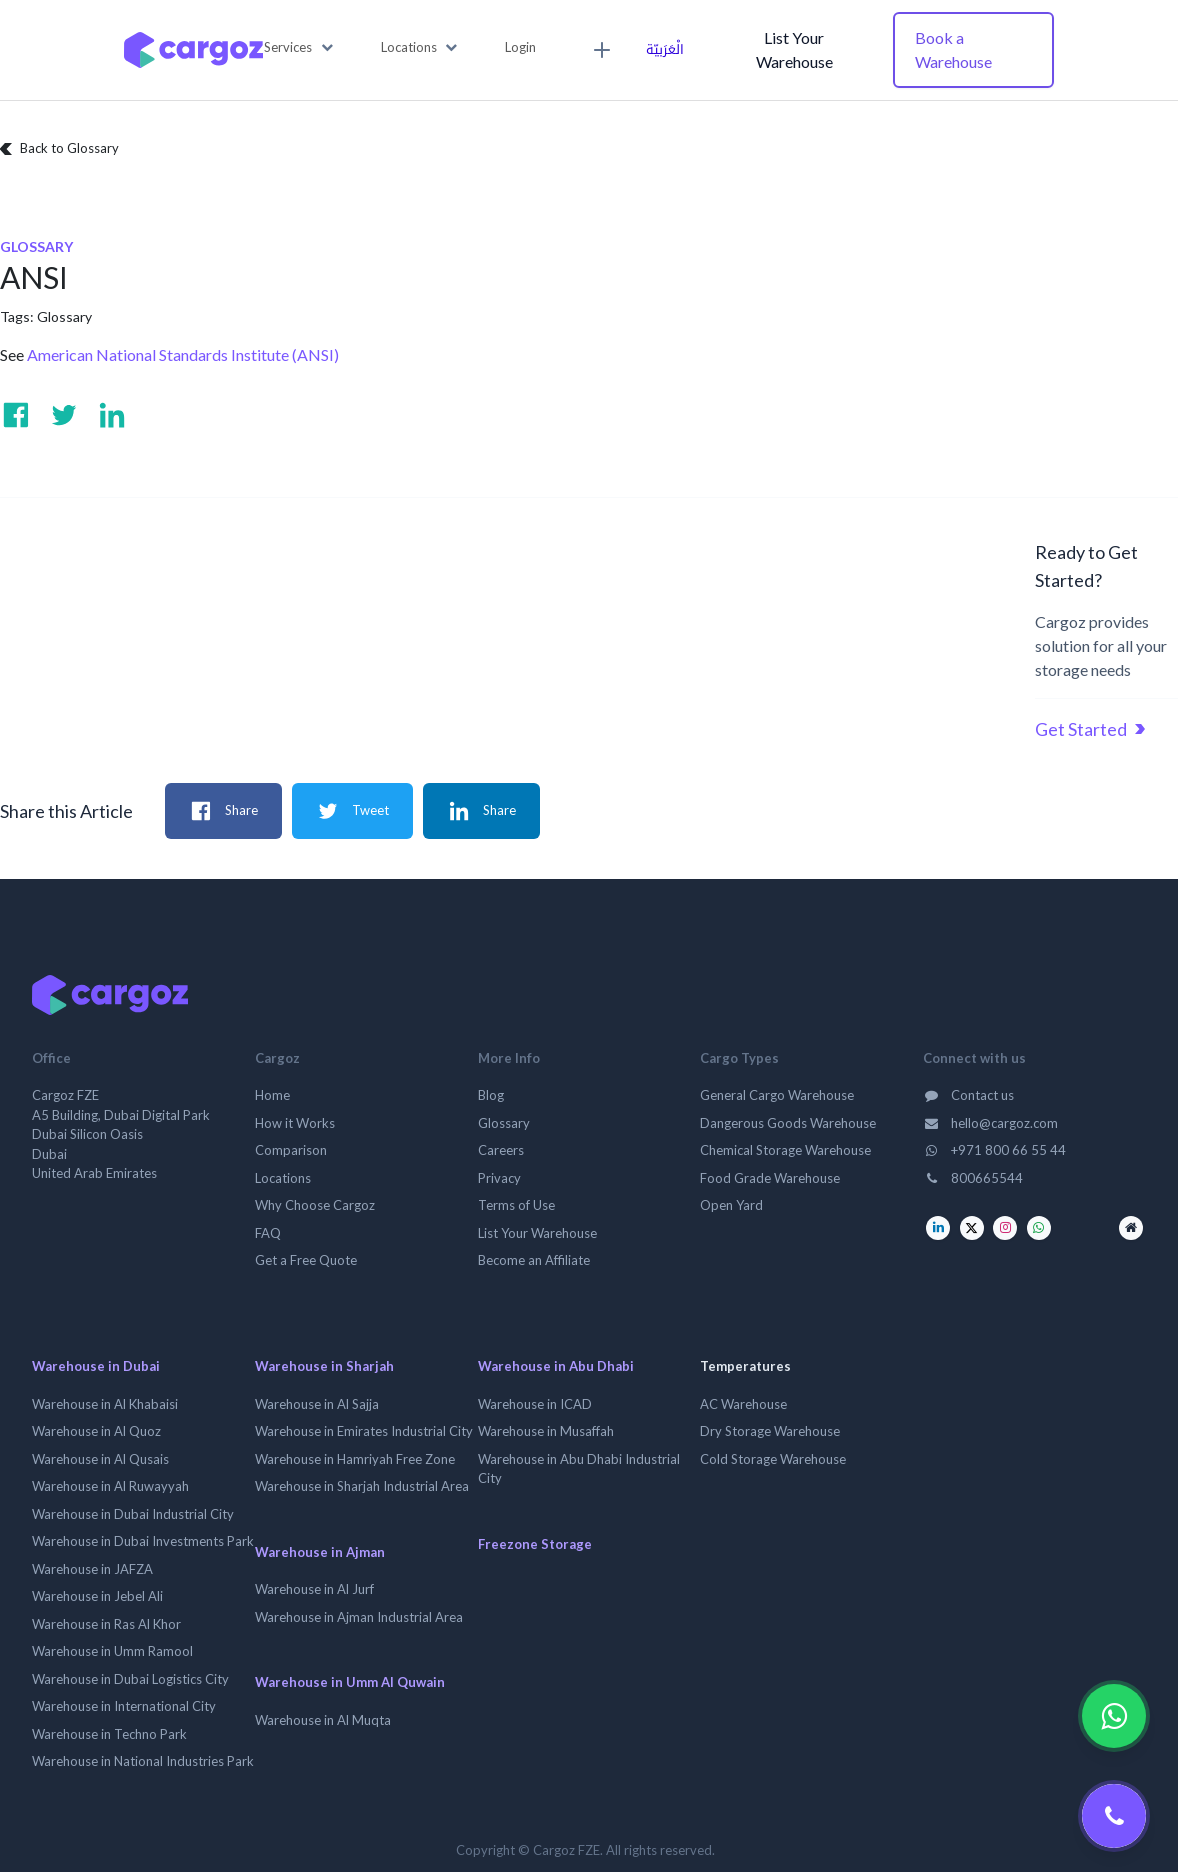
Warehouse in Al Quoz (96, 1431)
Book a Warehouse (953, 49)
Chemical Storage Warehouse (785, 1150)
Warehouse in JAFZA (92, 1569)
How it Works (295, 1123)
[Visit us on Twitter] (64, 415)
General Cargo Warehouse (777, 1095)
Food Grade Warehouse (770, 1178)
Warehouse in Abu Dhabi (556, 1366)
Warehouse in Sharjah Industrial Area (362, 1486)
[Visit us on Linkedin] (112, 415)
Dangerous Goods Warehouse (788, 1123)
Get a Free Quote (306, 1260)
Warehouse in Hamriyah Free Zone (355, 1459)
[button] (298, 48)
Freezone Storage (535, 1544)
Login (520, 47)
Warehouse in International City (124, 1706)
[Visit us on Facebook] (16, 415)
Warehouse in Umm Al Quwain (350, 1682)
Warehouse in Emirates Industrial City (364, 1431)
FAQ (268, 1233)
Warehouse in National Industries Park (143, 1761)
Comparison (291, 1150)
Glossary (64, 316)
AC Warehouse (743, 1404)
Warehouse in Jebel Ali (97, 1596)
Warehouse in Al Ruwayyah (110, 1486)
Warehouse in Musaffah (546, 1431)
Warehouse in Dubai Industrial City (133, 1514)
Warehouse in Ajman (320, 1552)
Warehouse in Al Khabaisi (105, 1404)
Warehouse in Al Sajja (317, 1404)
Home (272, 1095)
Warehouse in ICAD (535, 1404)
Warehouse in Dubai (96, 1366)
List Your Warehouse (794, 49)
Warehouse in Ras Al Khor (106, 1624)
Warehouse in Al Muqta (323, 1720)
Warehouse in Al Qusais (100, 1459)
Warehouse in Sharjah (324, 1366)
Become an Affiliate (534, 1260)
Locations (283, 1178)
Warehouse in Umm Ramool (112, 1651)
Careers (501, 1150)
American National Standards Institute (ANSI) (183, 354)
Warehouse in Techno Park (109, 1734)
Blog (491, 1095)
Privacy (499, 1178)
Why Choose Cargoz (315, 1205)
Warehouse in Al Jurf (314, 1589)
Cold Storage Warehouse (773, 1459)
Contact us (968, 1095)
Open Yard (731, 1205)
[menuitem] (599, 50)
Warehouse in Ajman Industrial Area (359, 1617)
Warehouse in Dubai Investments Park (143, 1541)
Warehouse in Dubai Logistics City (130, 1679)
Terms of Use (516, 1205)
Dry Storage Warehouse (770, 1431)
